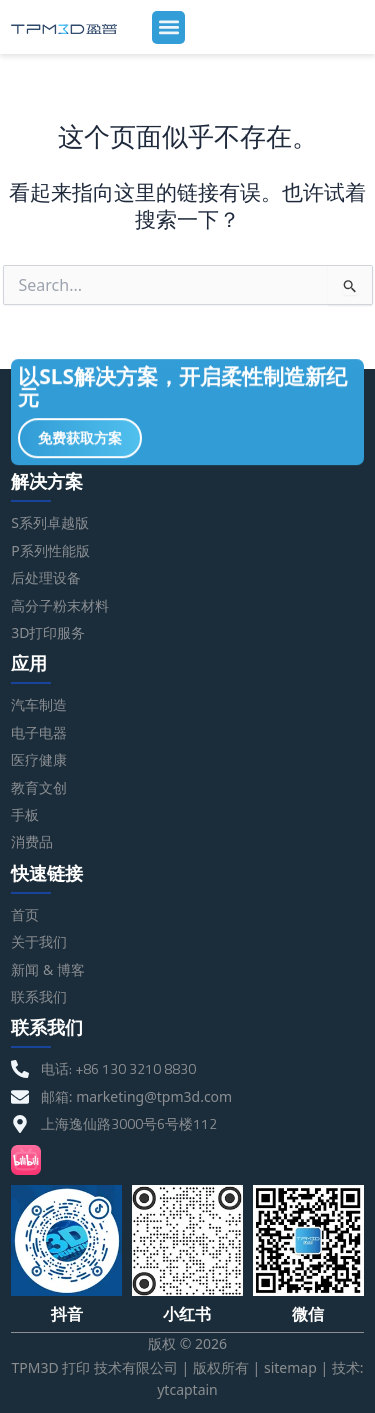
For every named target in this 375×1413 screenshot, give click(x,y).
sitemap (290, 1367)
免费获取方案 (80, 440)
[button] (168, 27)
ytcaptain (187, 1389)
